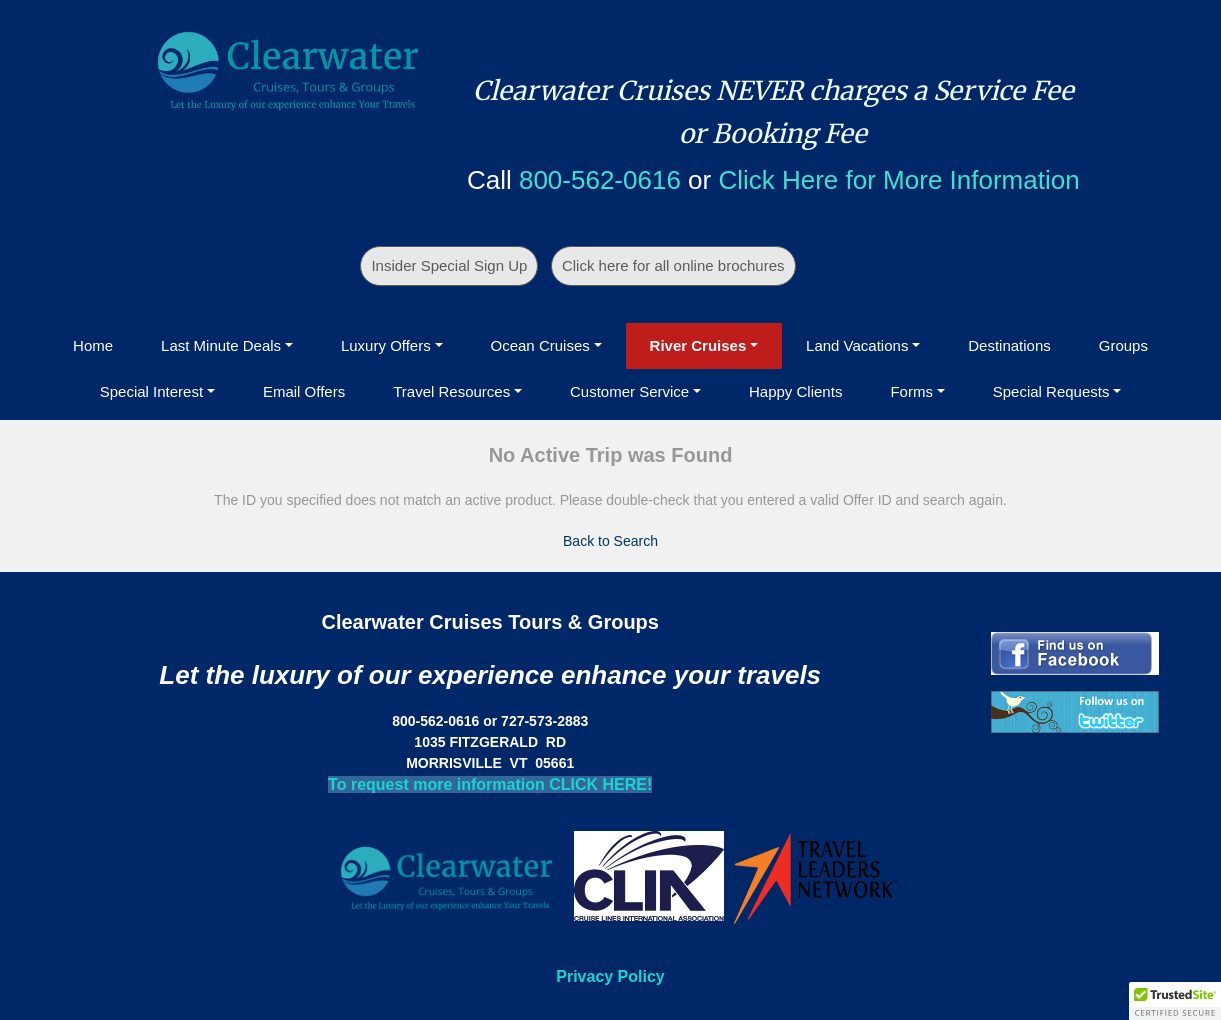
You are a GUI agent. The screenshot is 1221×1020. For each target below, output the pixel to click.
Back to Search (610, 541)
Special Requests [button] (1051, 391)
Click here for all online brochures (673, 265)
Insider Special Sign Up (449, 265)
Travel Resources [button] (451, 391)
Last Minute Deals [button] (221, 345)
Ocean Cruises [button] (540, 345)
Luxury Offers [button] (386, 345)
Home (93, 345)
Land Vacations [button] (857, 345)
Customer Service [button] (629, 391)
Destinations (1009, 345)
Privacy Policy (610, 976)
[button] (1175, 1001)
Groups (1123, 345)
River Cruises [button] (698, 345)
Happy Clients (795, 391)
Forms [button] (911, 391)
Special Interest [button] (151, 391)
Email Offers (304, 391)
